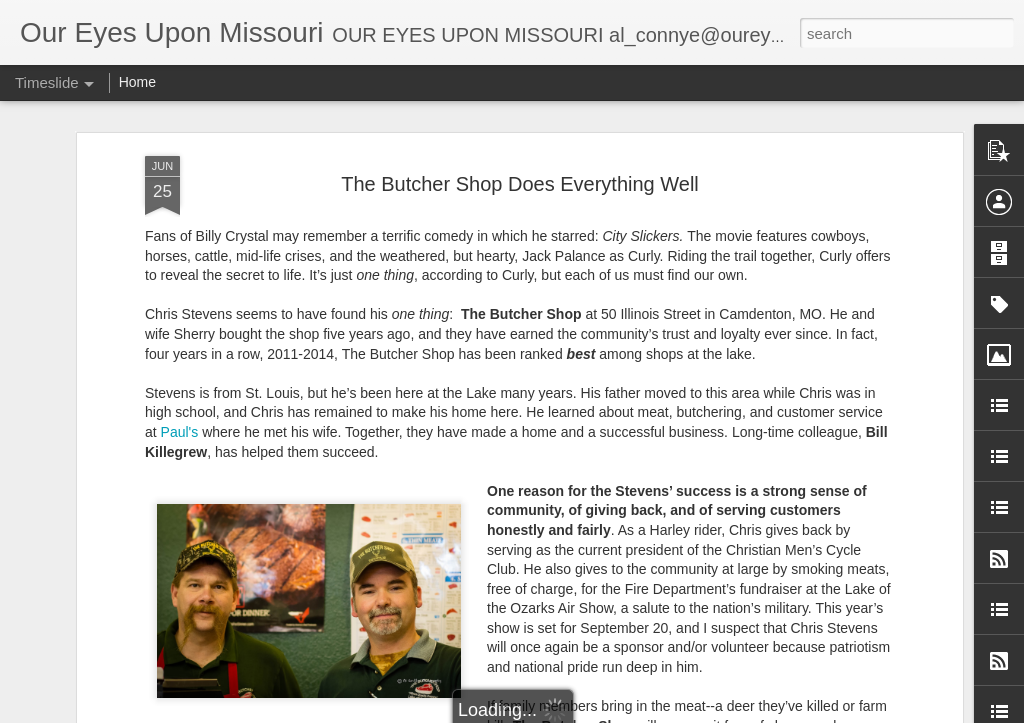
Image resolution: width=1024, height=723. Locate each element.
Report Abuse (713, 712)
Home (137, 82)
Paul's (180, 281)
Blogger (654, 712)
